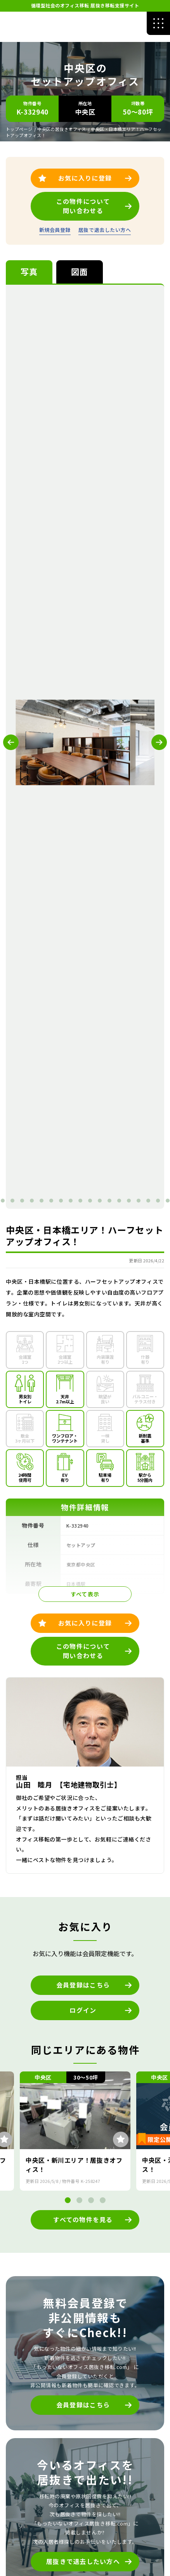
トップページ (19, 129)
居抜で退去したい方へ (104, 229)
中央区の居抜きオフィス (61, 129)
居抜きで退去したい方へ (83, 2561)
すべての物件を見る (83, 2219)
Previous (11, 742)
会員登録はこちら (83, 1984)
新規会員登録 (55, 229)
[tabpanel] (73, 742)
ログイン (82, 2010)
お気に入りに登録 (85, 1622)
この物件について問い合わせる (83, 1650)
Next (159, 742)
